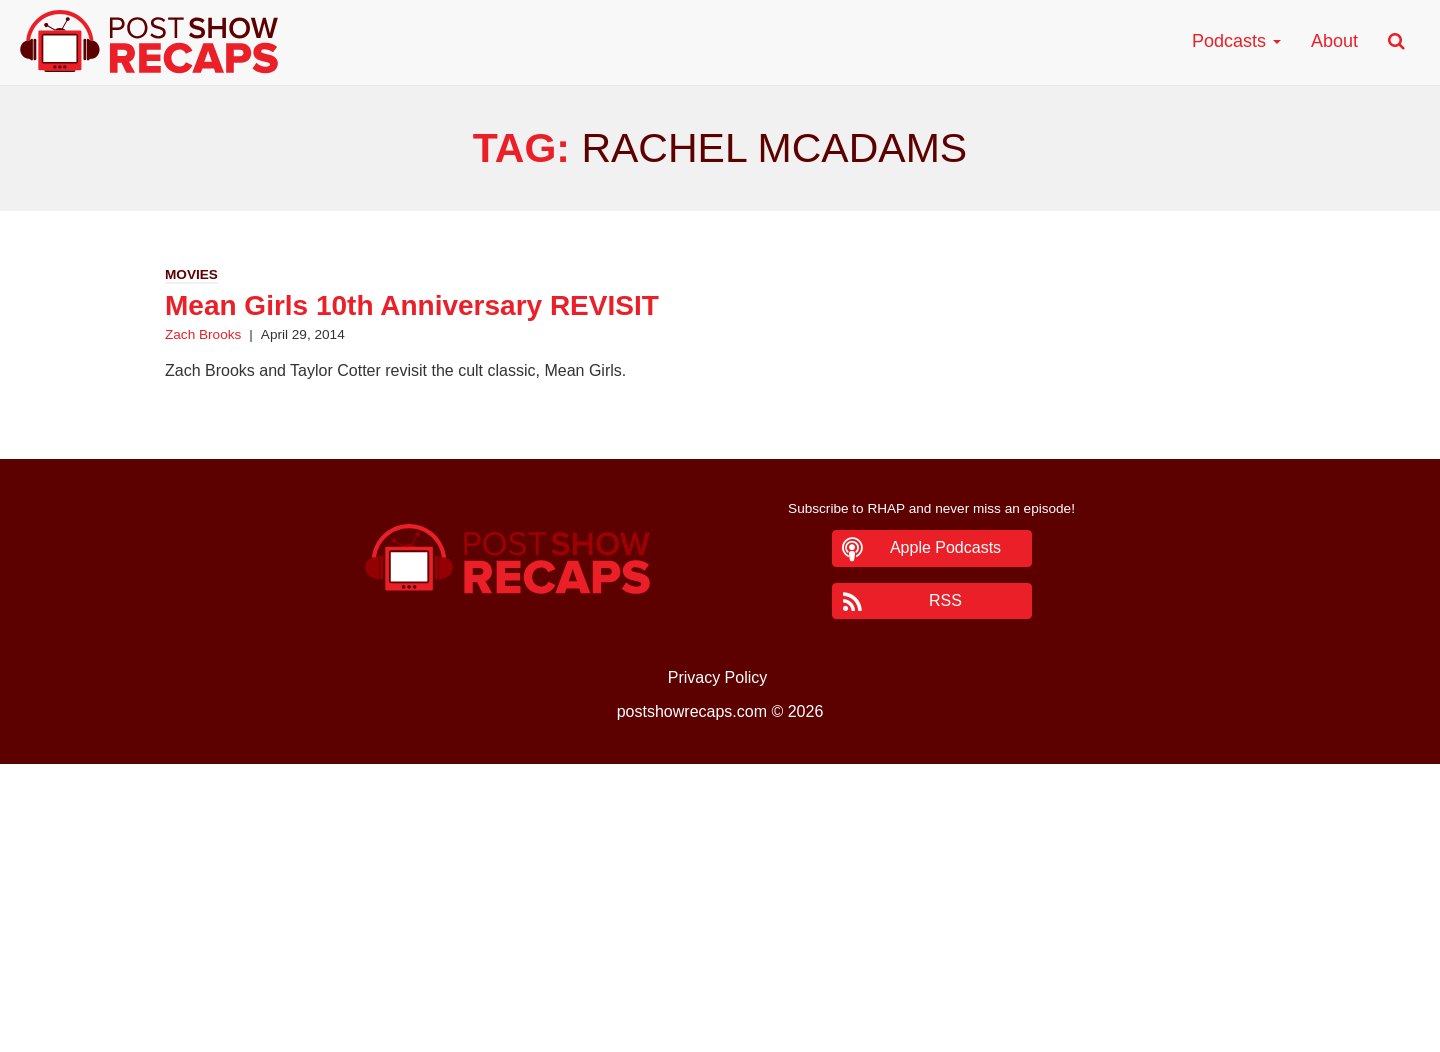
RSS (945, 600)
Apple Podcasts (945, 547)
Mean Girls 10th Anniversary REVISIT (412, 305)
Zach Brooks (203, 334)
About (1334, 41)
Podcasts (1236, 41)
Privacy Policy (718, 677)
